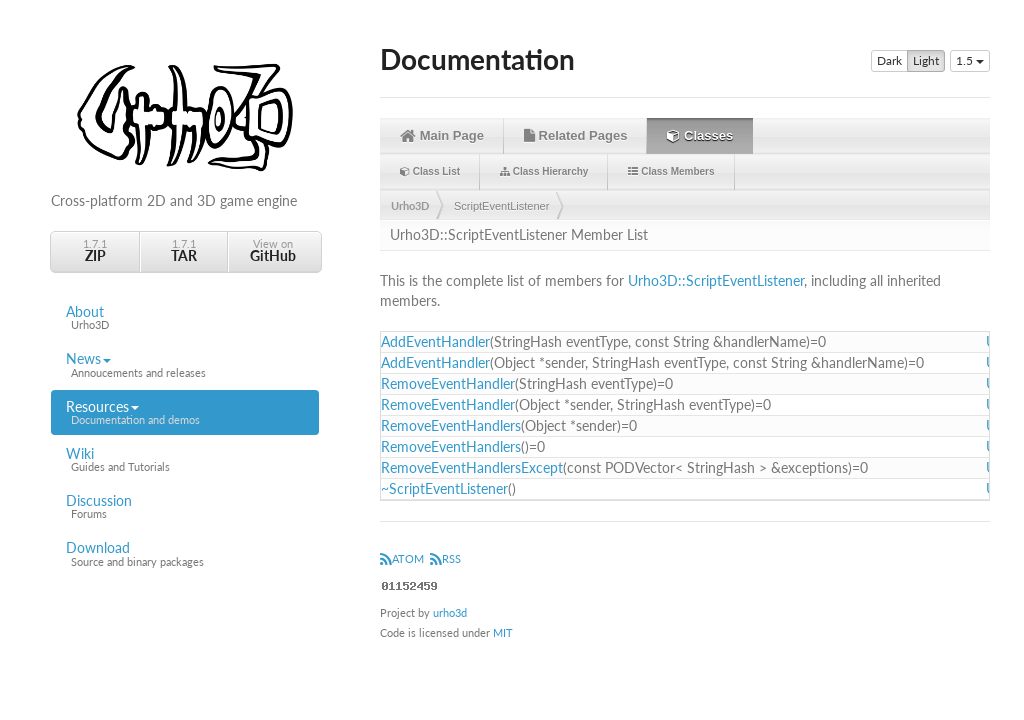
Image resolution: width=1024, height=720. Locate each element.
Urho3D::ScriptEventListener (716, 280)
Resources (185, 413)
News (185, 365)
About (185, 318)
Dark (889, 61)
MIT (503, 632)
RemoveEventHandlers (451, 425)
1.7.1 (95, 250)
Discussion (185, 507)
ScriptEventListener (501, 206)
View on (273, 250)
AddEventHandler (435, 341)
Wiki (185, 460)
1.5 (970, 60)
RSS (445, 558)
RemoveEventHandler (448, 383)
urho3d (450, 612)
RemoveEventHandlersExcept (472, 467)
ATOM (402, 558)
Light (926, 61)
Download (185, 554)
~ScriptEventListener (444, 488)
